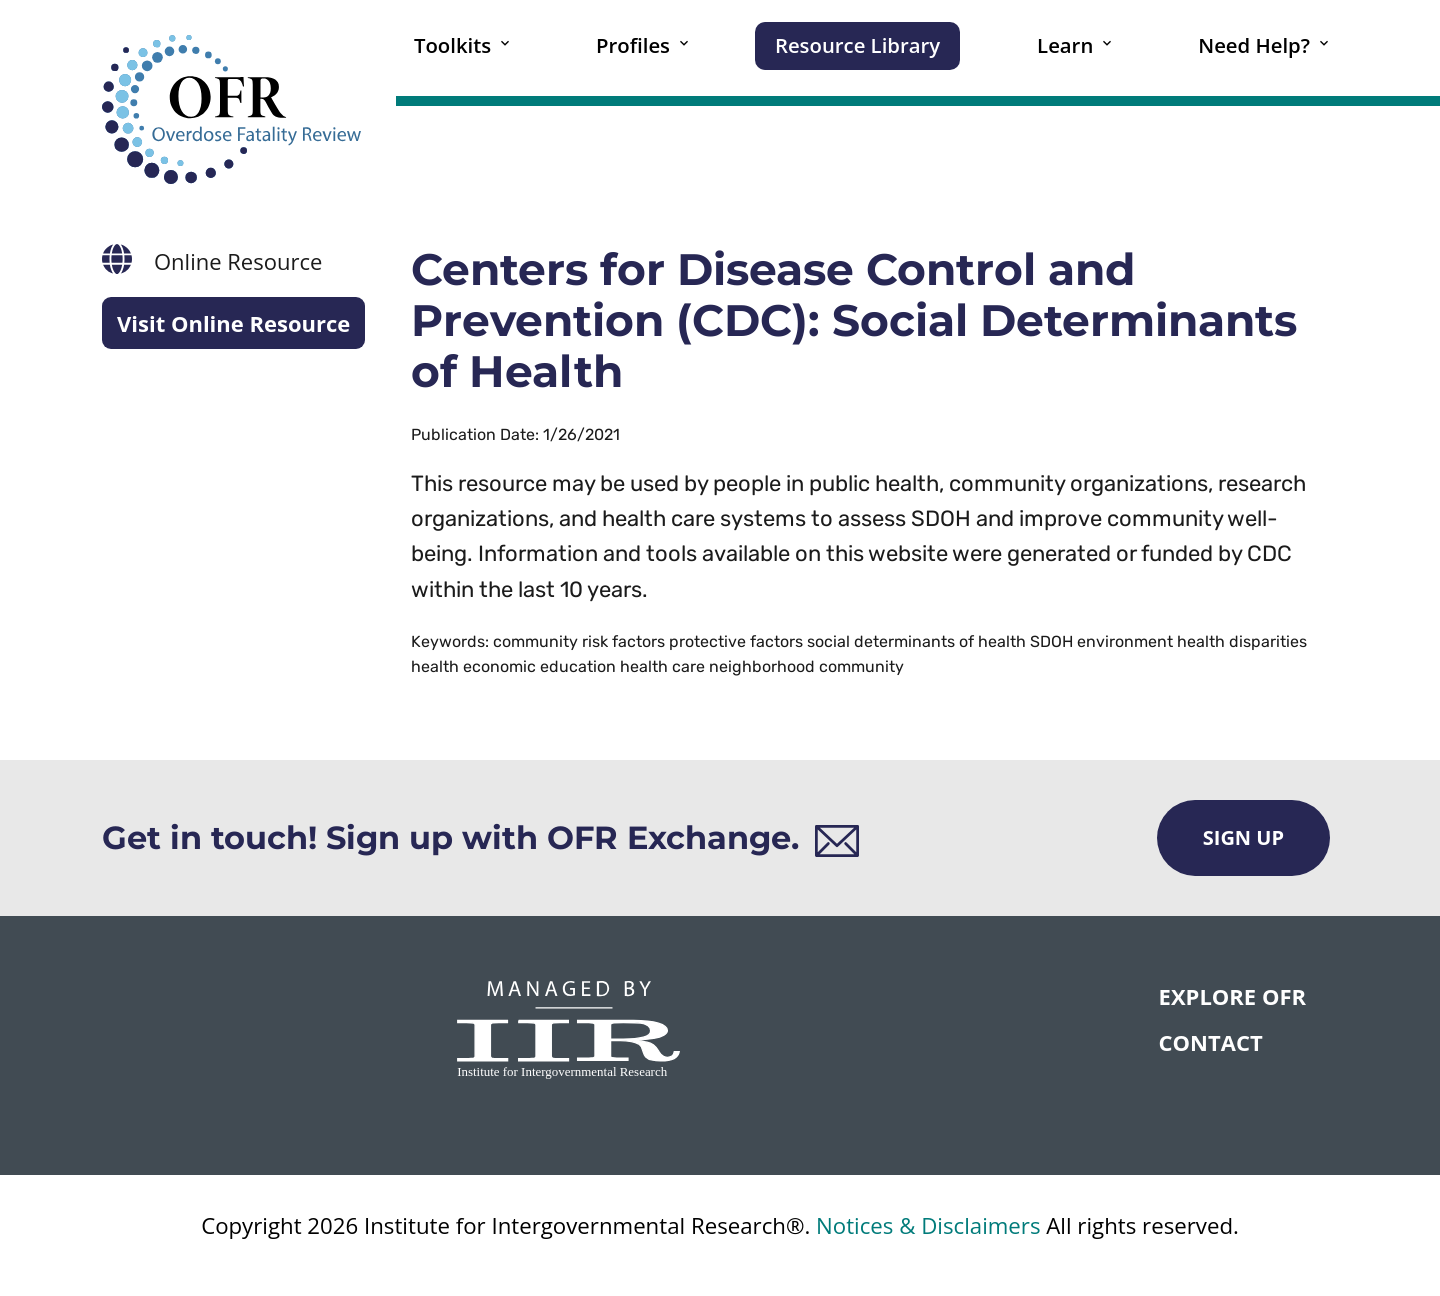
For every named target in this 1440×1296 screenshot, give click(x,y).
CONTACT (1211, 1042)
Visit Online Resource (233, 323)
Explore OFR (1232, 996)
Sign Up (1243, 837)
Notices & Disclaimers (928, 1225)
